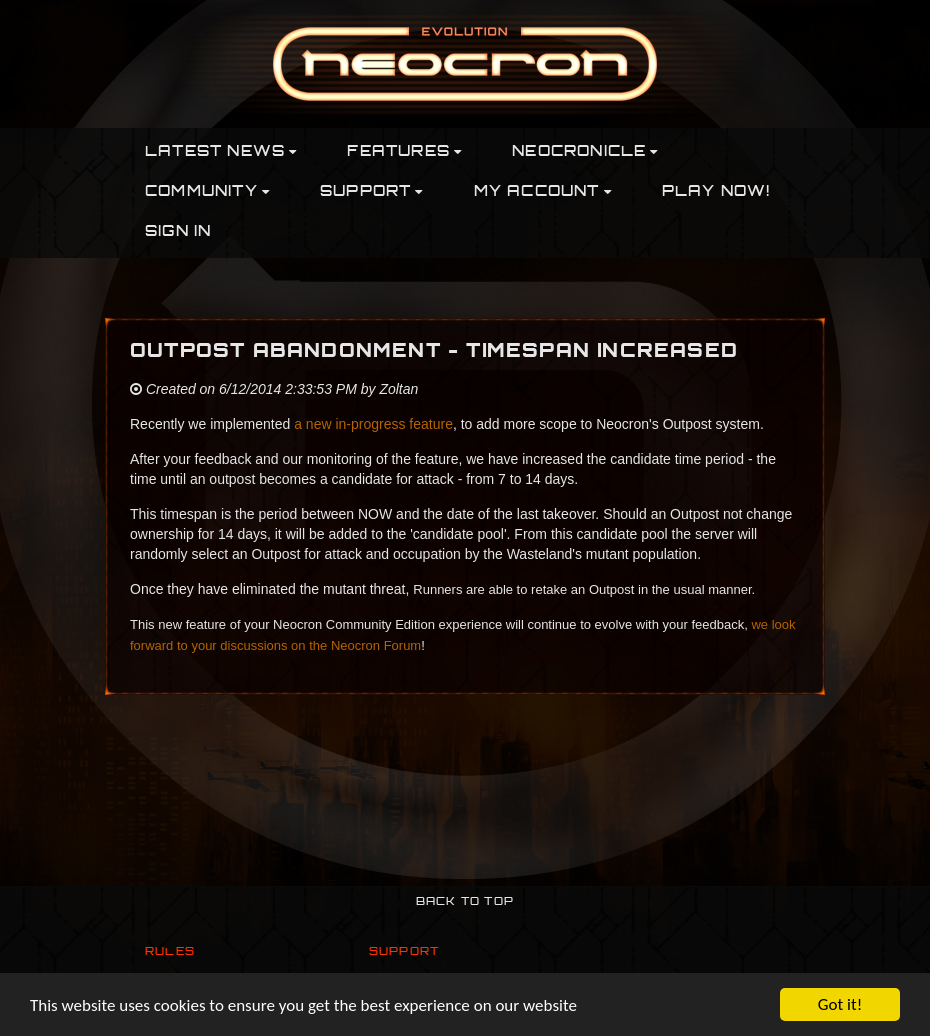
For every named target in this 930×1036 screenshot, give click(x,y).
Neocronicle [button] (585, 152)
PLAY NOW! (716, 192)
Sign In (178, 232)
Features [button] (404, 152)
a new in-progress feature (373, 424)
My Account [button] (543, 192)
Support (404, 952)
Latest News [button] (221, 152)
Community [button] (207, 192)
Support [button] (372, 192)
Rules (170, 952)
